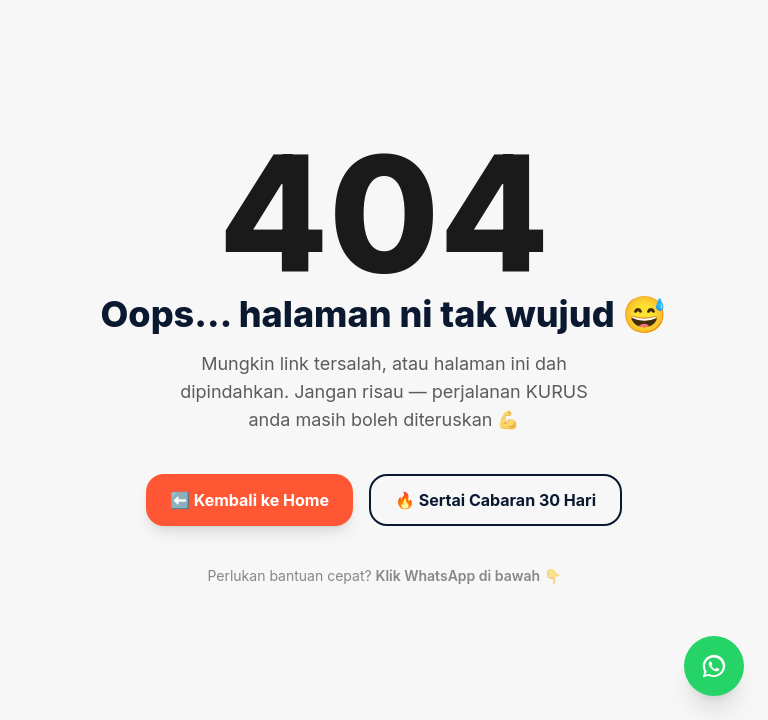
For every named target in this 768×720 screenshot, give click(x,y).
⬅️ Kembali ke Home (249, 500)
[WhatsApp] (714, 666)
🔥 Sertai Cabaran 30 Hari (495, 500)
